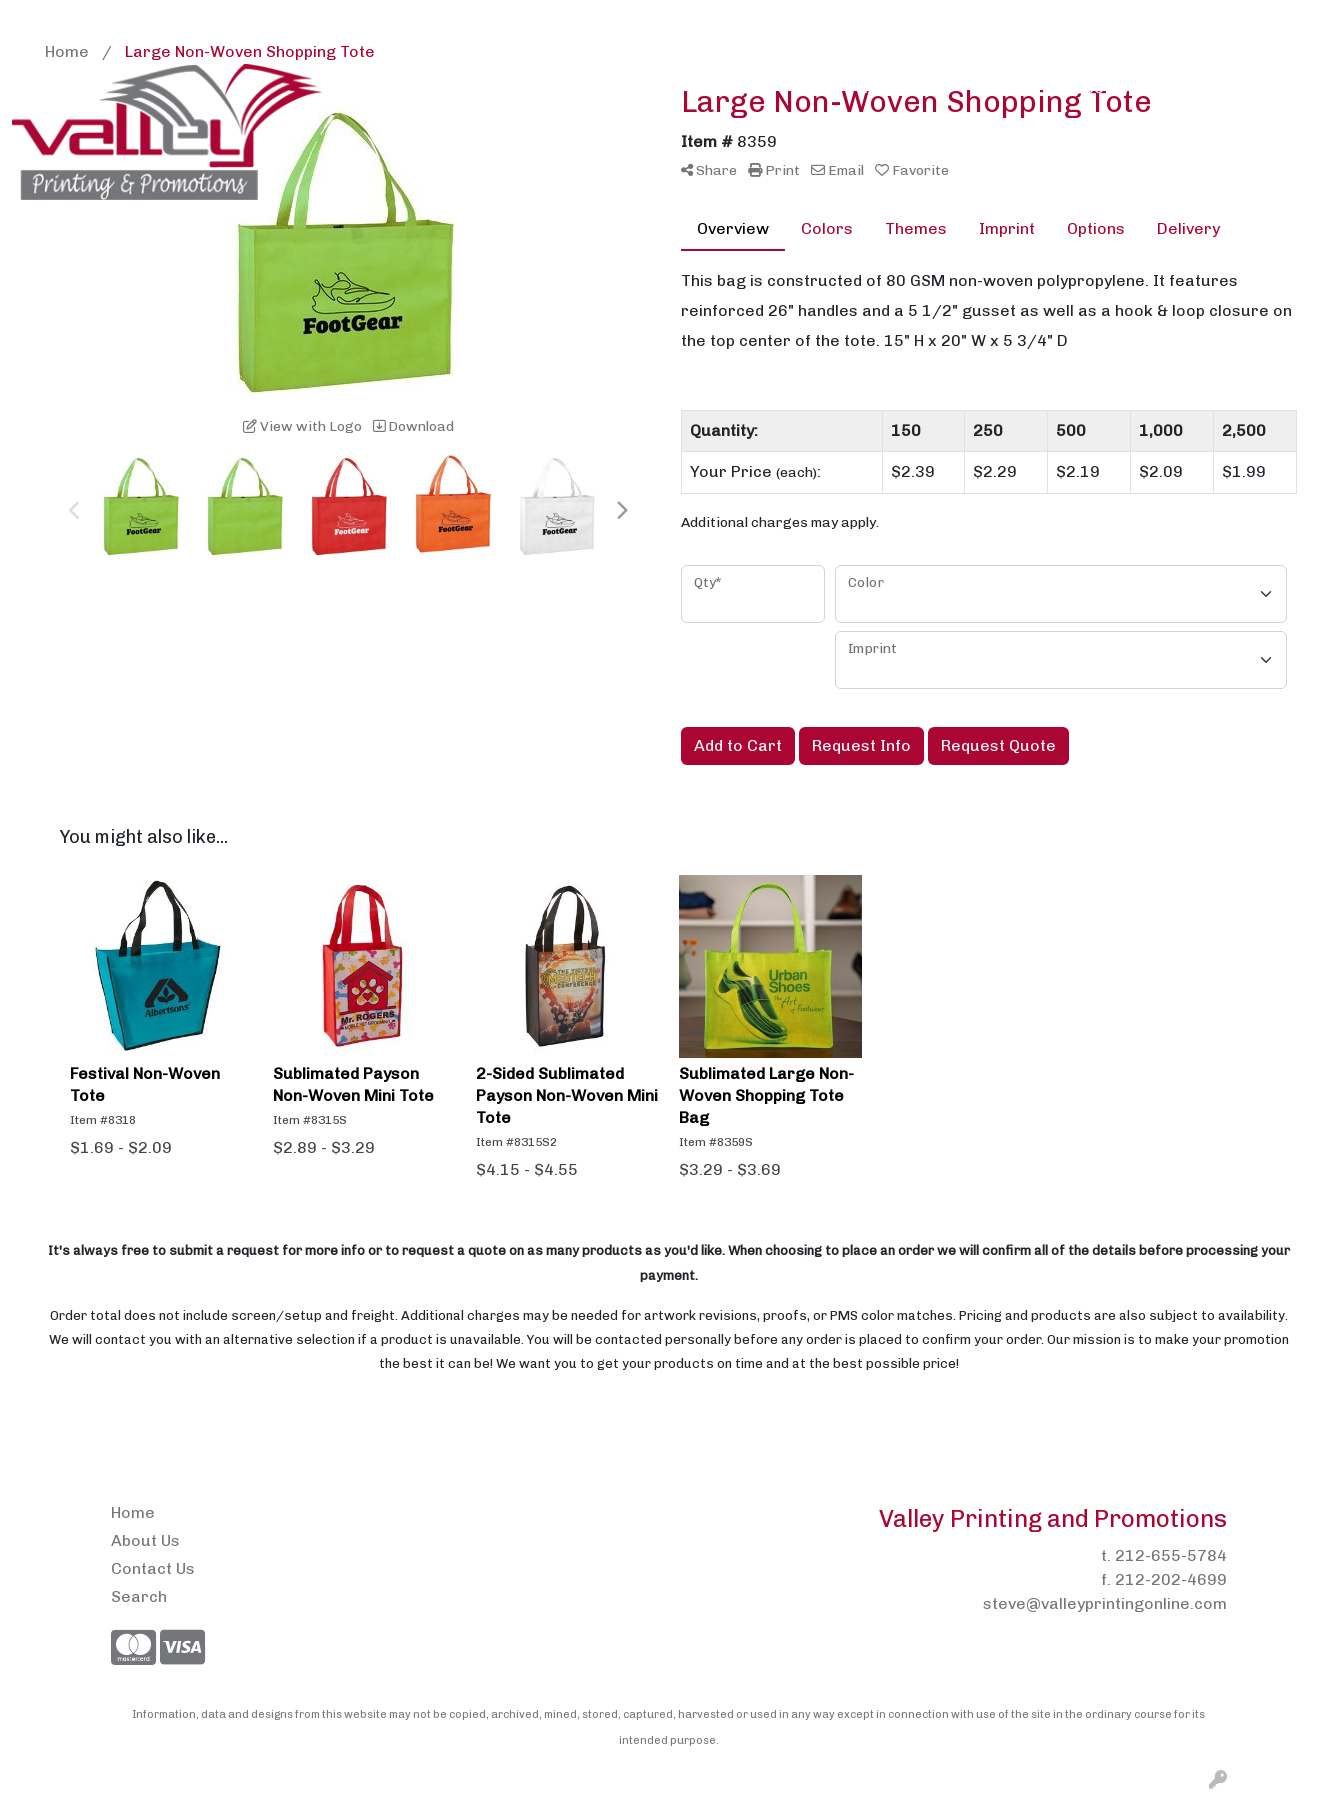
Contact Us (202, 21)
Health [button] (1001, 87)
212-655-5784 (1171, 1555)
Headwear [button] (904, 87)
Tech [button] (1155, 87)
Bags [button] (636, 87)
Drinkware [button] (730, 87)
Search (1115, 21)
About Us (111, 21)
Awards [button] (466, 87)
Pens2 (282, 21)
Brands (556, 87)
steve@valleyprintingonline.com (1105, 1603)
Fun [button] (817, 87)
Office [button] (1081, 87)
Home (41, 21)
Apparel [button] (372, 87)
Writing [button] (1235, 87)
